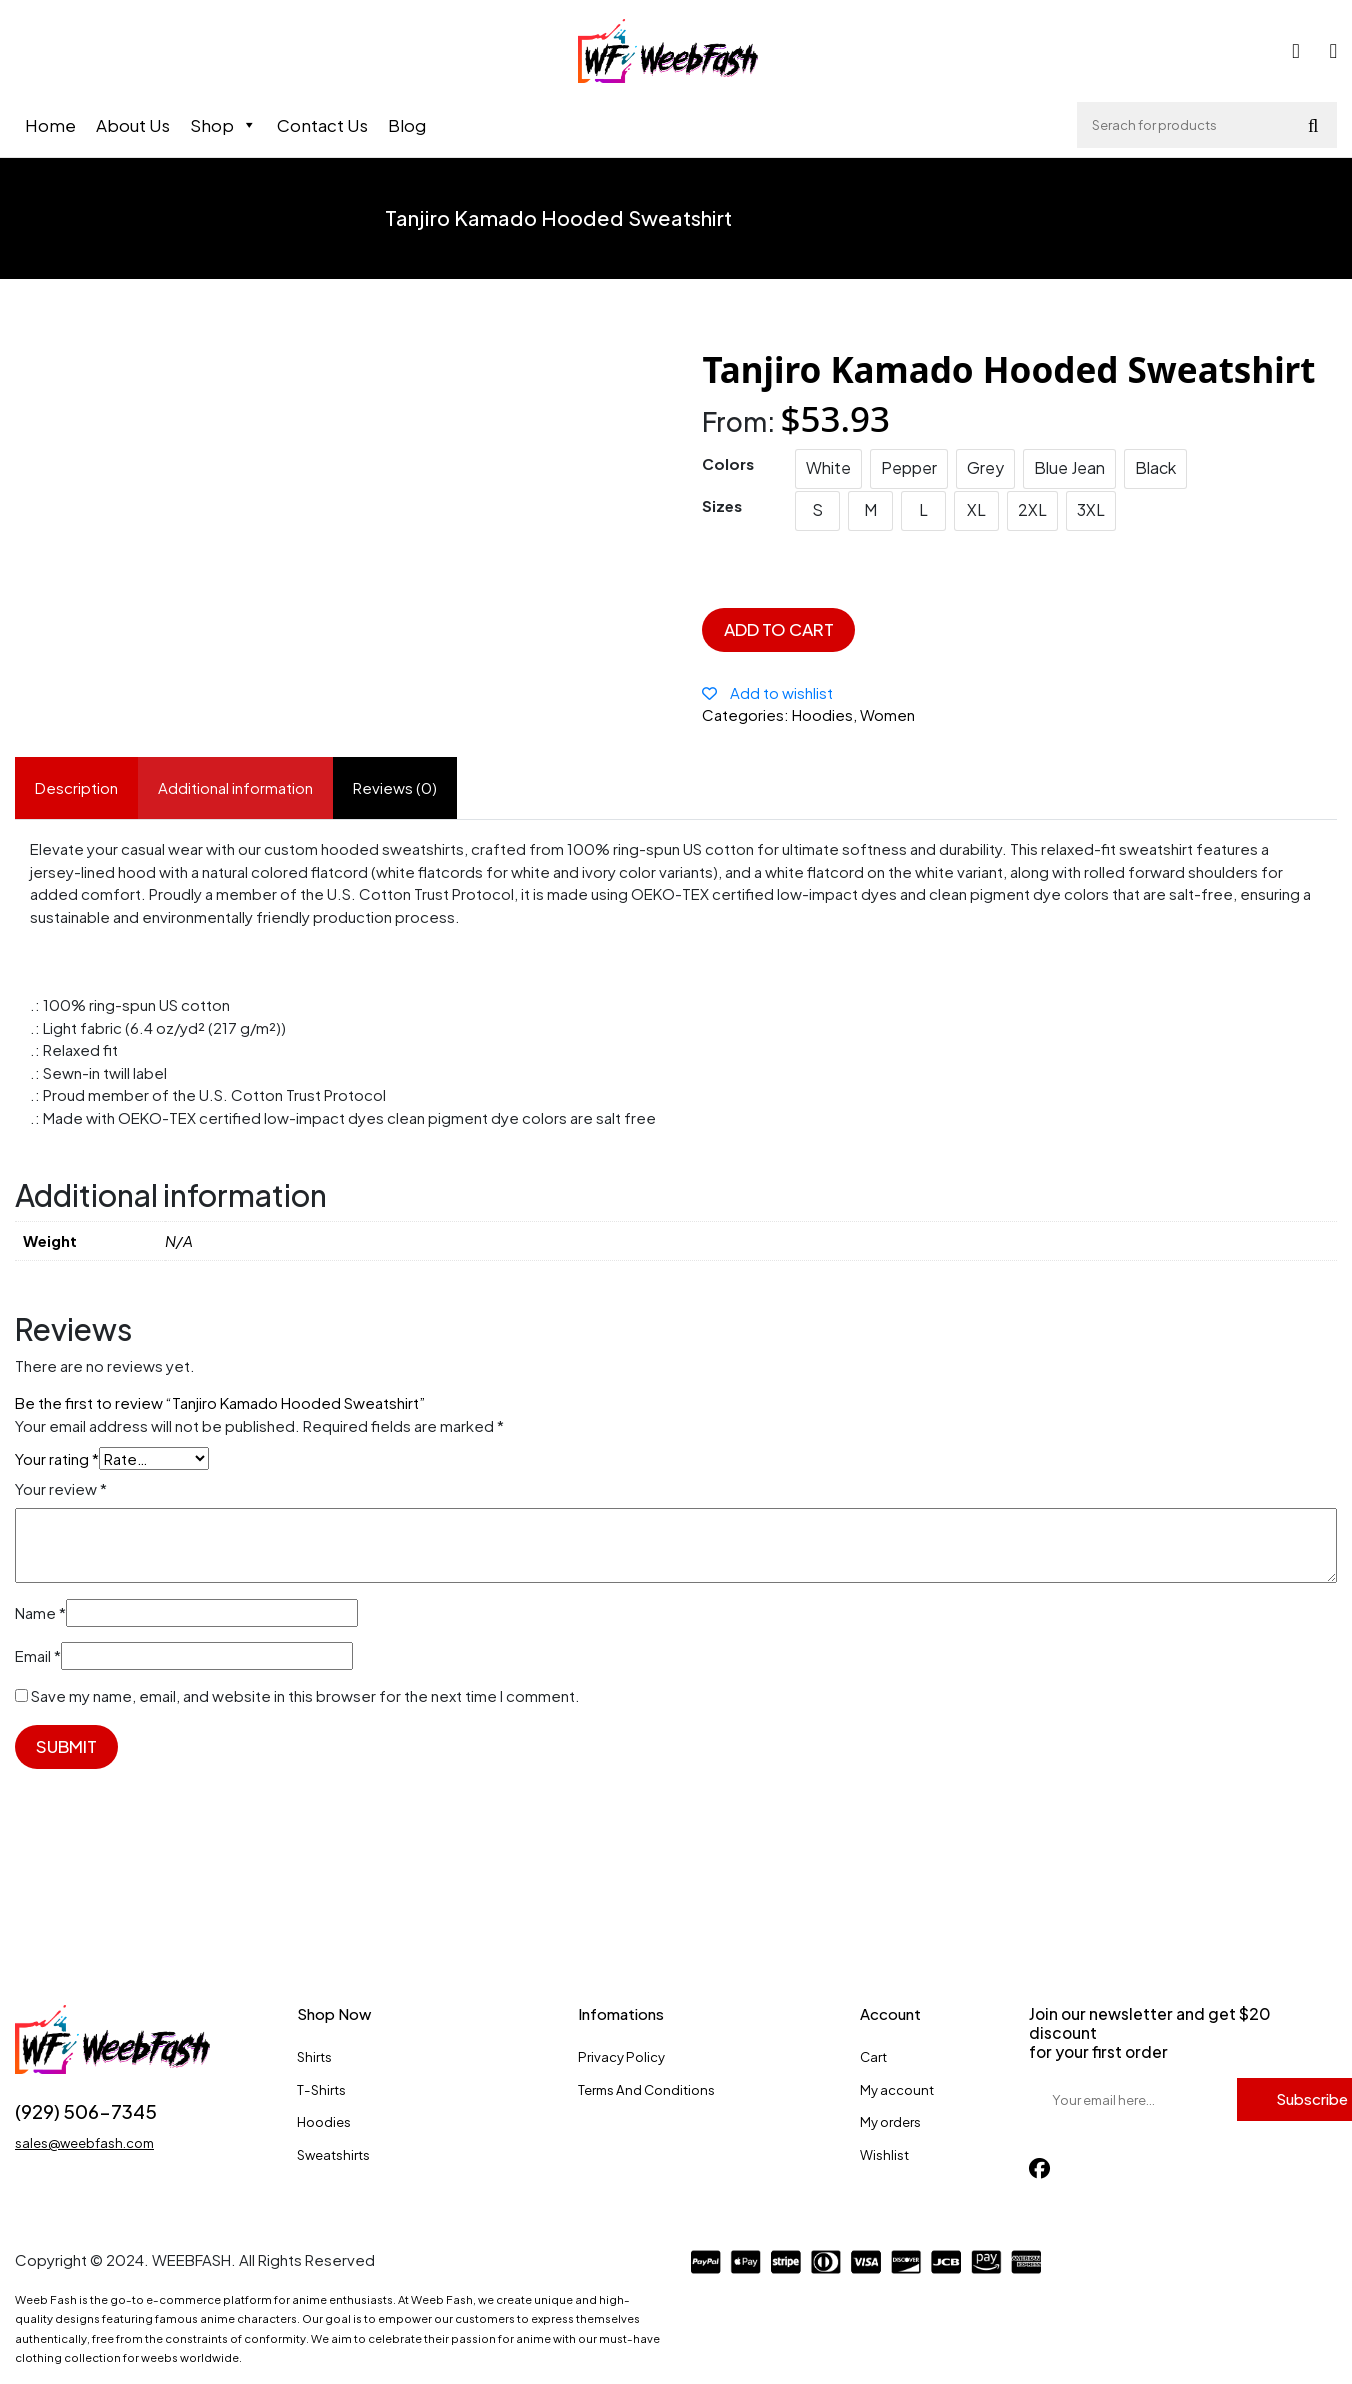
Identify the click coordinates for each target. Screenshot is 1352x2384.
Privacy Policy (621, 2056)
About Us (133, 125)
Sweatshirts (333, 2154)
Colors (728, 463)
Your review (61, 1488)
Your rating (57, 1458)
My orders (890, 2121)
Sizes (722, 505)
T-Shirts (321, 2089)
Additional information (235, 787)
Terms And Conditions (646, 2089)
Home (50, 125)
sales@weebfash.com (84, 2142)
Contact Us (322, 125)
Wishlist (884, 2154)
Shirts (314, 2056)
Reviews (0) (395, 787)
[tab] (76, 788)
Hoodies (324, 2121)
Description (76, 787)
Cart (873, 2056)
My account (897, 2089)
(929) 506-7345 (86, 2111)
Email (38, 1655)
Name (40, 1612)
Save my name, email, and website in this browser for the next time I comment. (305, 1695)
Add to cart (779, 629)
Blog (407, 125)
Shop (223, 125)
